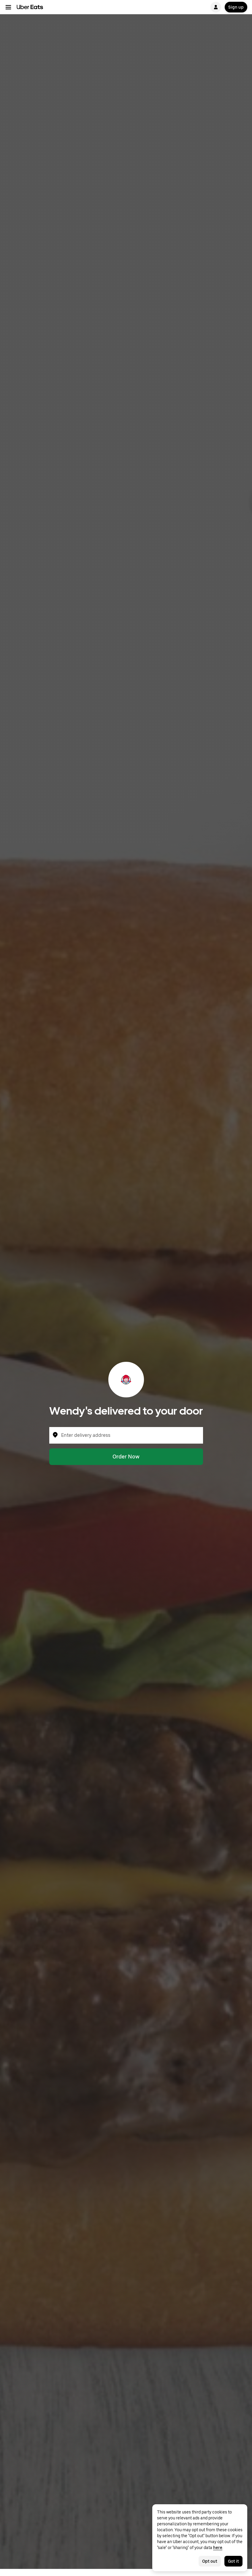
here (217, 2547)
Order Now (126, 1456)
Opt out (209, 2561)
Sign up (236, 7)
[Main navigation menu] (8, 7)
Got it (233, 2561)
